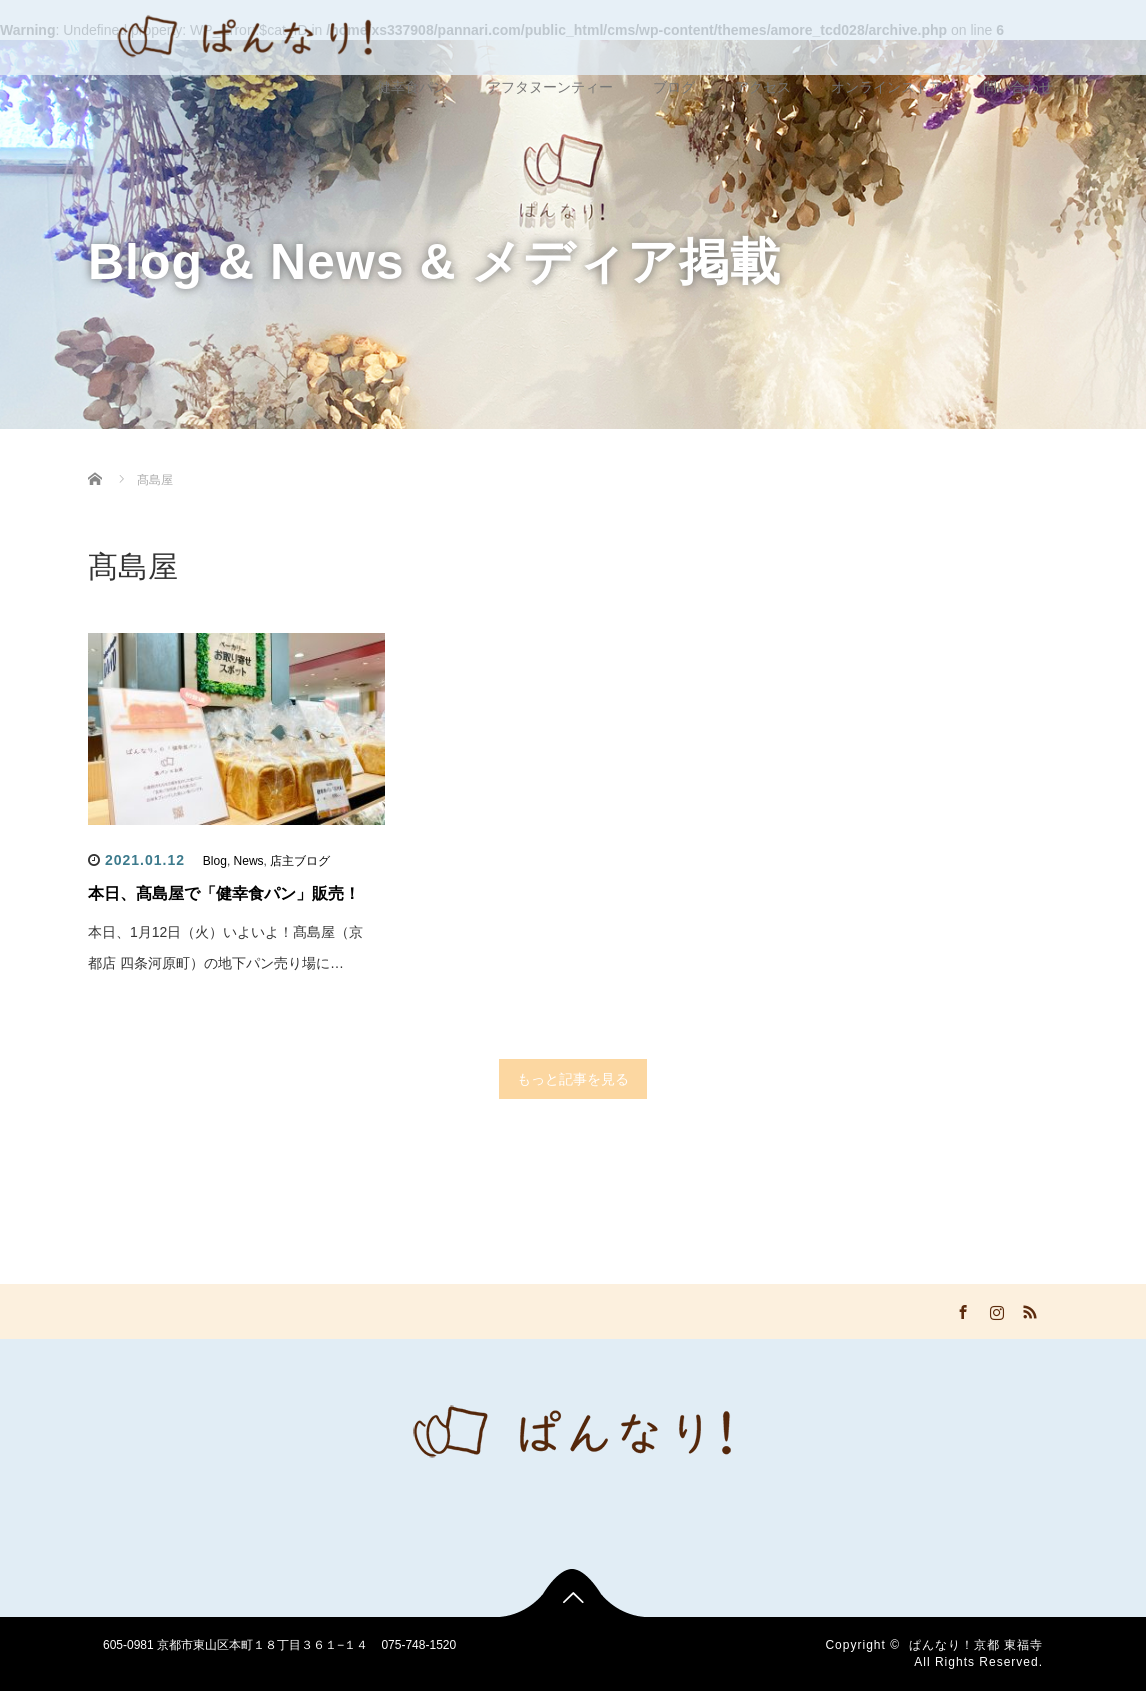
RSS (1028, 1309)
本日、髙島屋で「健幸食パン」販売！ (224, 893)
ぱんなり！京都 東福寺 (976, 1645)
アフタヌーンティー (550, 87)
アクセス (763, 87)
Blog (215, 861)
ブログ (674, 87)
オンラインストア (887, 87)
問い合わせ (1018, 87)
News (249, 861)
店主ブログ (300, 861)
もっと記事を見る (573, 1079)
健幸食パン (412, 87)
